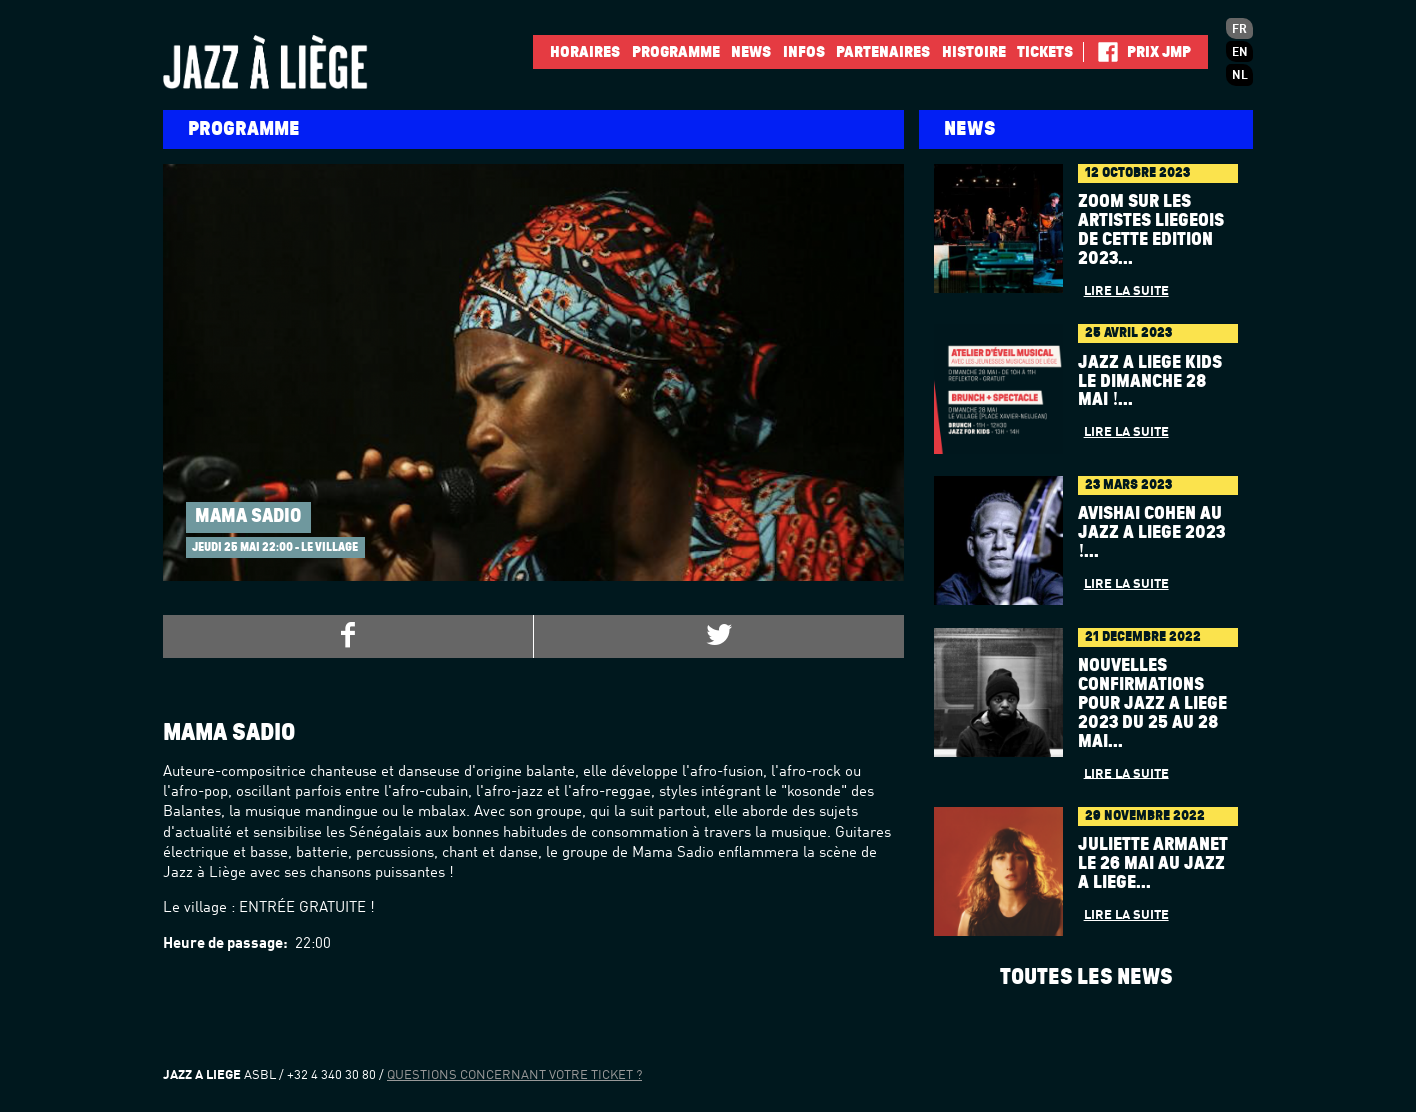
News (751, 52)
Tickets (1045, 52)
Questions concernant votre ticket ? (514, 1075)
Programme (676, 52)
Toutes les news (1086, 977)
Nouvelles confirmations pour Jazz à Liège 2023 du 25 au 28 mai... (1152, 704)
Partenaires (883, 52)
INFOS (804, 52)
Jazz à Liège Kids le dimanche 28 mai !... (1150, 382)
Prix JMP (1159, 52)
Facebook (1100, 52)
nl (1240, 76)
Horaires (585, 52)
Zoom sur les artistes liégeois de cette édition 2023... (1151, 230)
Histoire (974, 52)
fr (1239, 30)
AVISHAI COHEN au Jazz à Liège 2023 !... (1151, 533)
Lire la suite (1126, 291)
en (1240, 53)
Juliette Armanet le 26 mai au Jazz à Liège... (1153, 864)
